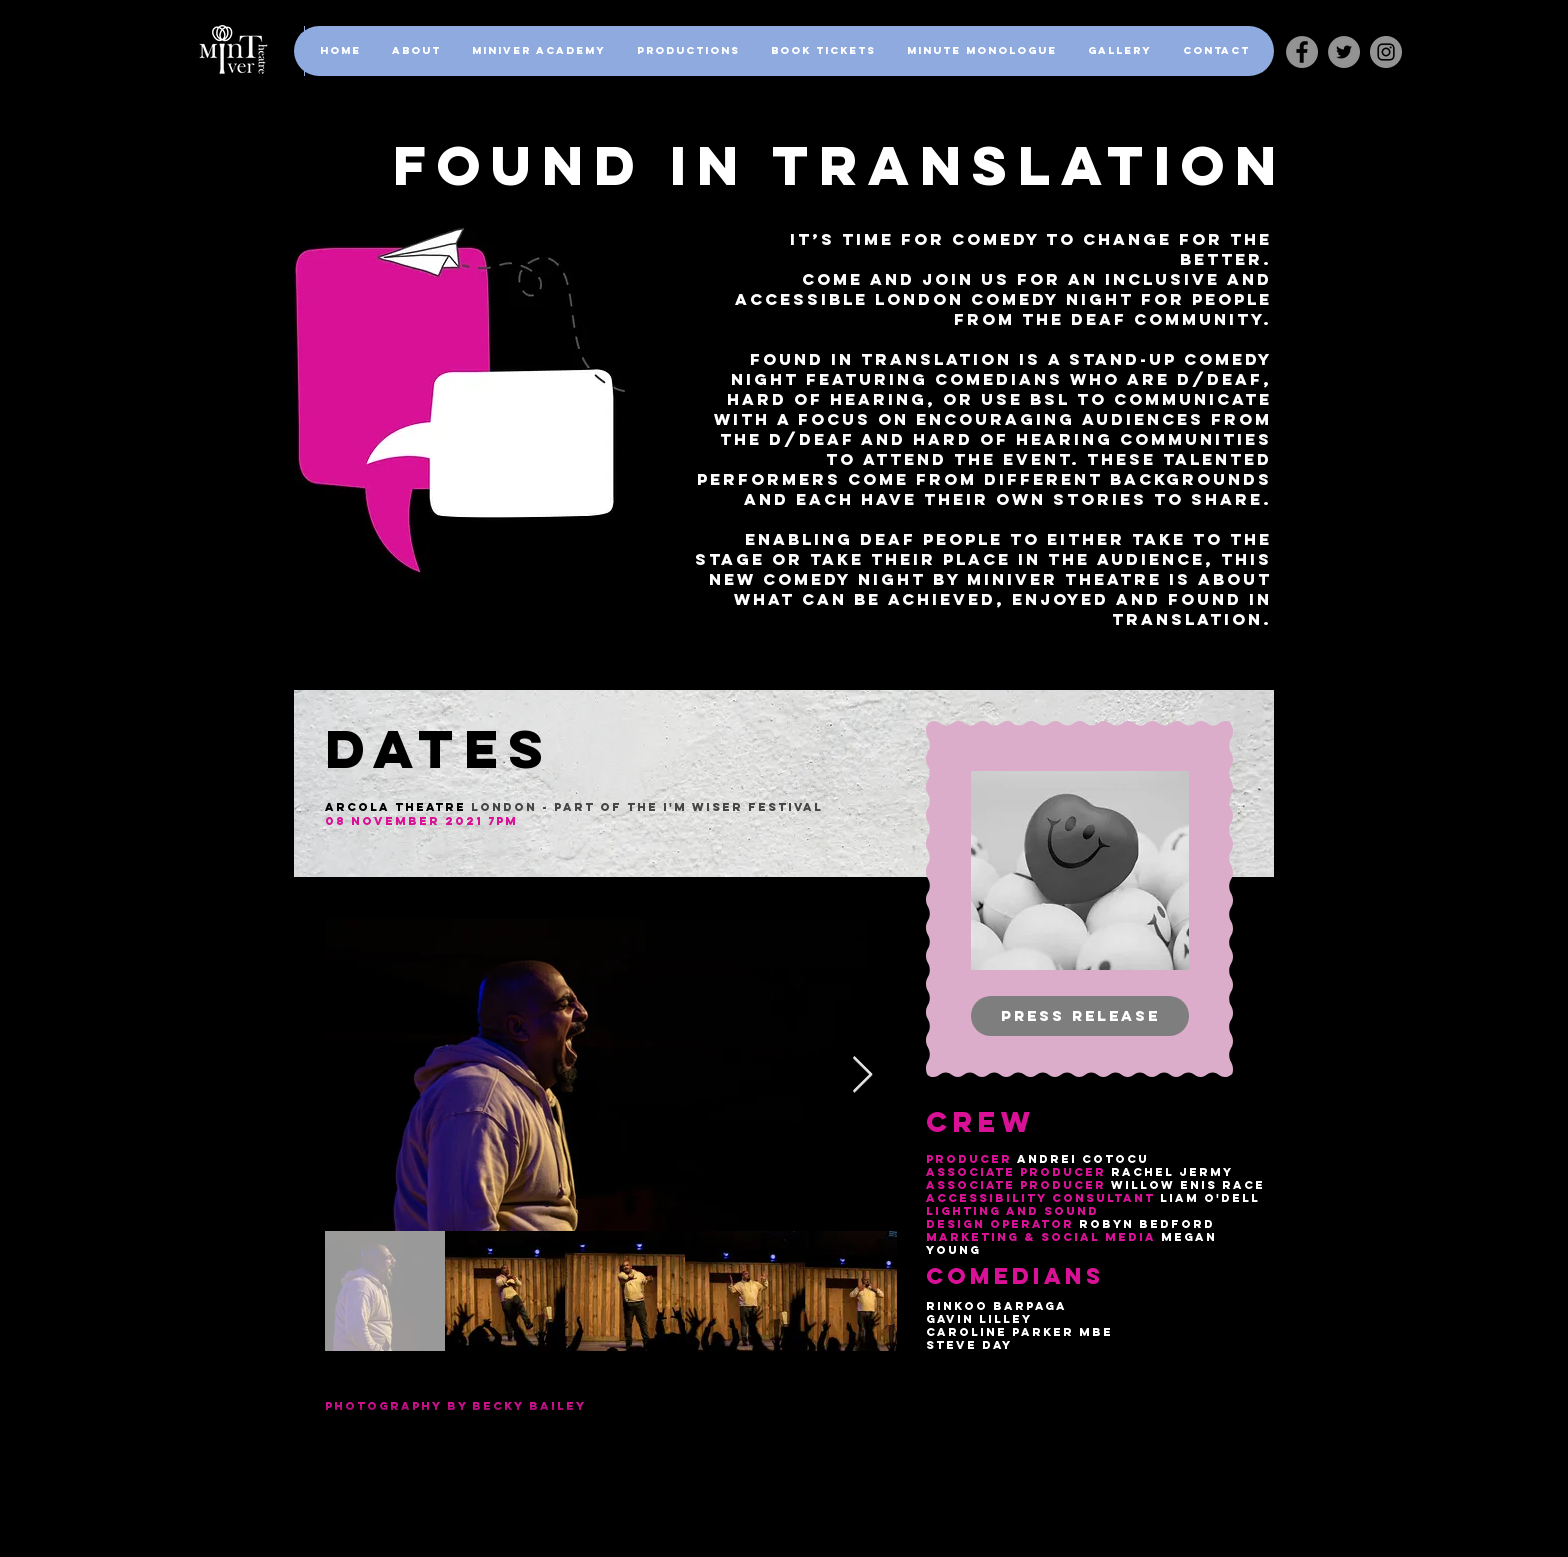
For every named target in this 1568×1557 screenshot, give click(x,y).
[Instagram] (1386, 52)
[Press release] (1080, 1016)
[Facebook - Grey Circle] (1302, 52)
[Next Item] (862, 1075)
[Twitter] (1344, 52)
